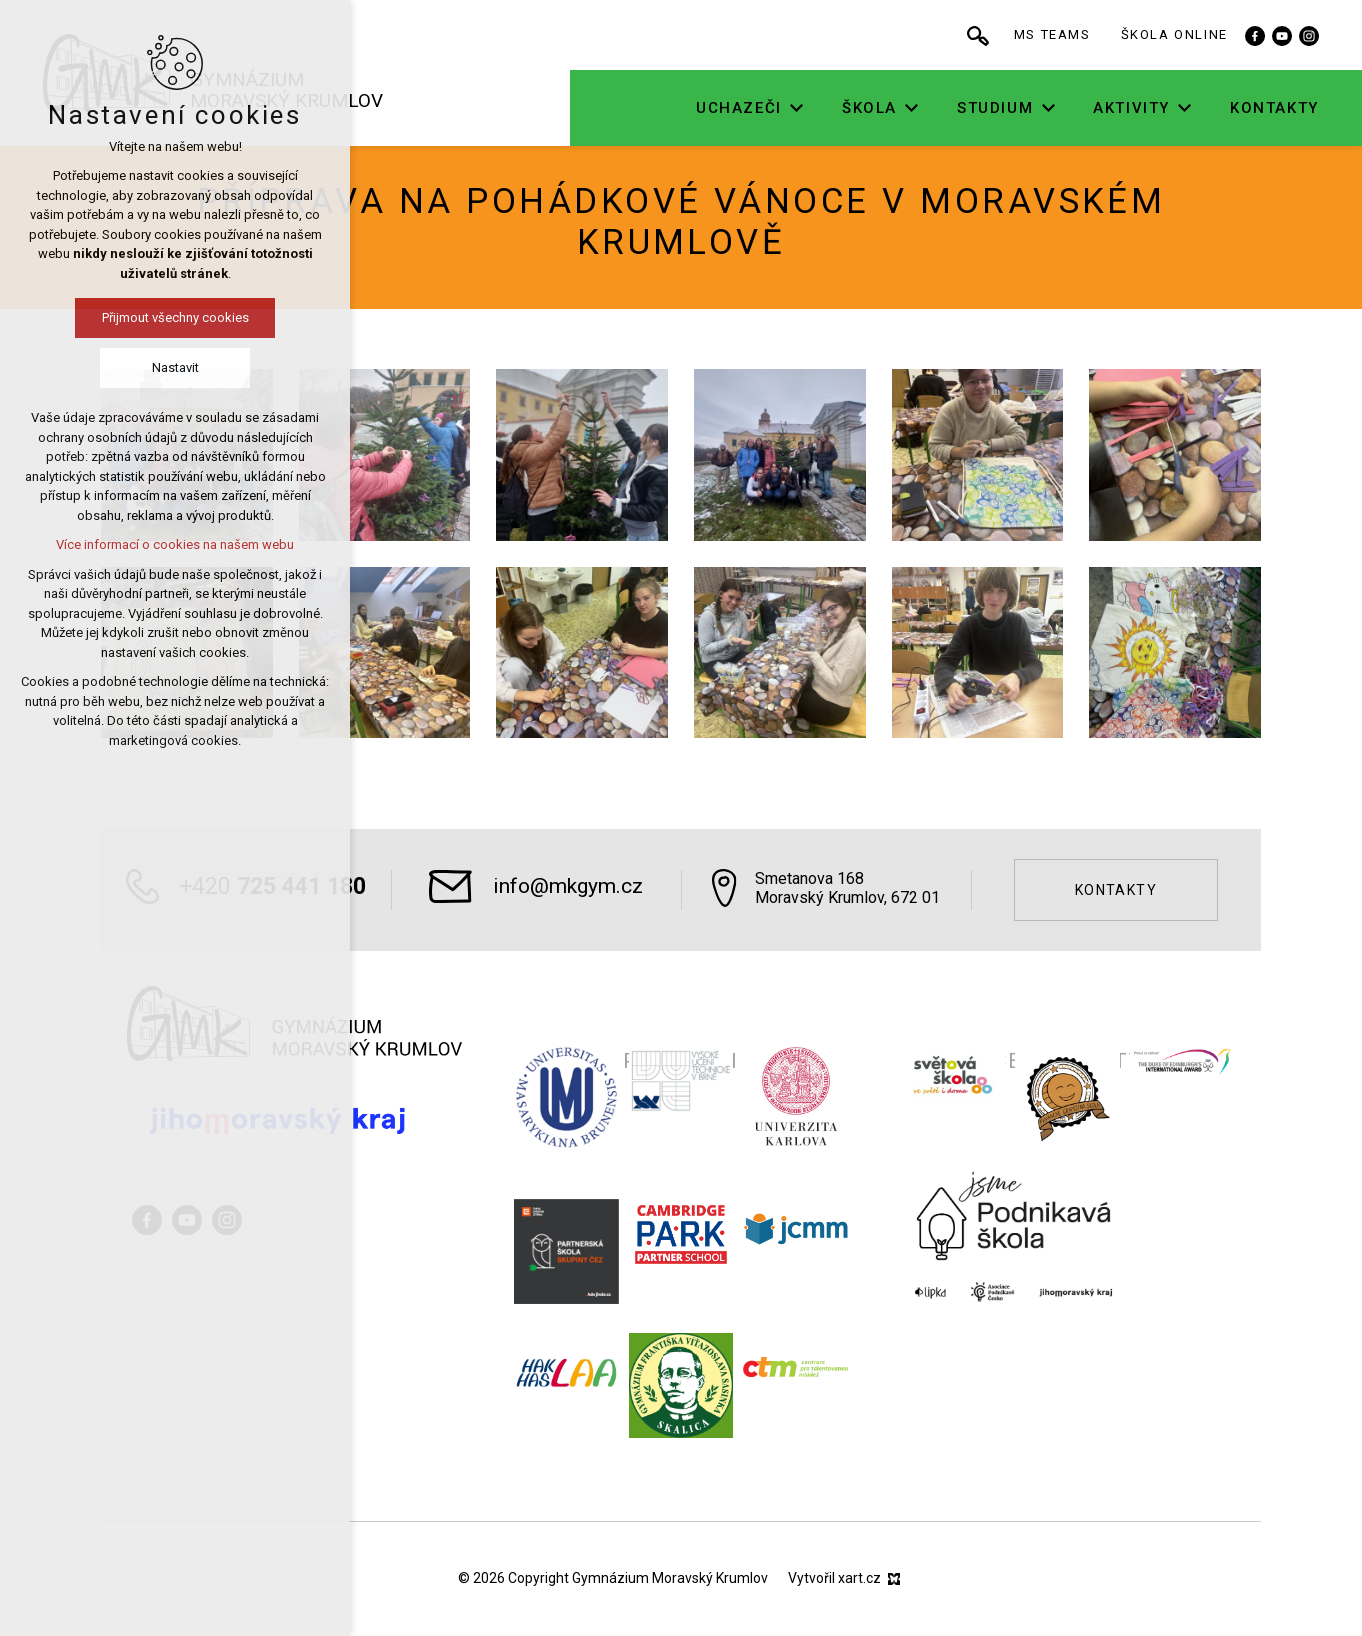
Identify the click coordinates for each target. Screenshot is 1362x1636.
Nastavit (175, 367)
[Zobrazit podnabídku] (809, 108)
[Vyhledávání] (990, 35)
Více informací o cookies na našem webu (175, 544)
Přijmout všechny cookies (175, 317)
